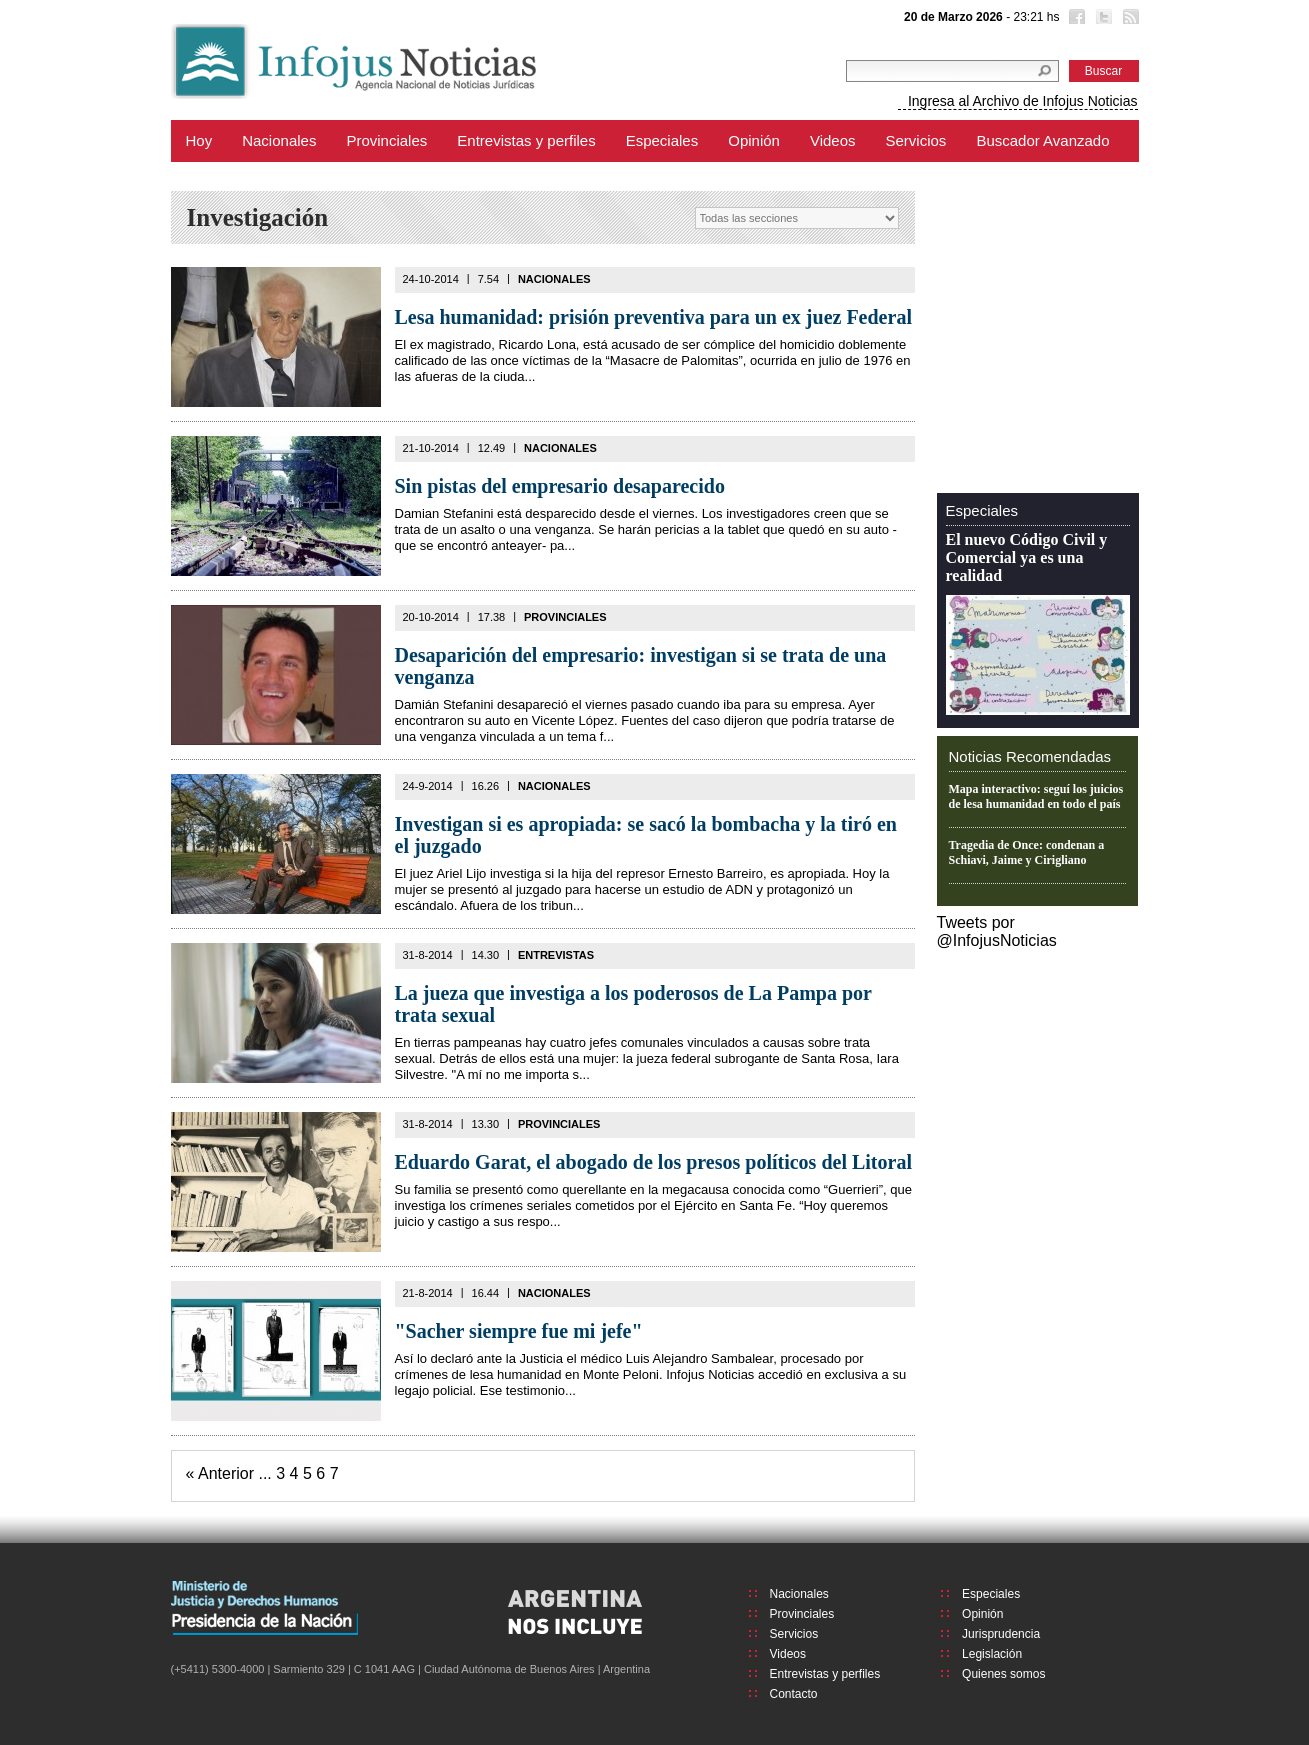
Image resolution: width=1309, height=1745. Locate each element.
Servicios (916, 140)
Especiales (662, 140)
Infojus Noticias (370, 61)
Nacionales (279, 140)
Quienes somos (1003, 1674)
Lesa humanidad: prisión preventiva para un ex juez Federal (653, 317)
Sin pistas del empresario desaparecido (560, 486)
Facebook (1075, 19)
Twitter (1102, 19)
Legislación (992, 1654)
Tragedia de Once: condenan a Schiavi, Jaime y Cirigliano (1027, 852)
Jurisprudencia (1001, 1634)
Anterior (226, 1473)
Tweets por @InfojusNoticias (997, 931)
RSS (1129, 19)
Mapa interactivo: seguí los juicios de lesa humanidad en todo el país (1036, 796)
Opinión (754, 140)
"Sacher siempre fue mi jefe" (519, 1331)
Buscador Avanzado (1042, 140)
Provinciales (386, 140)
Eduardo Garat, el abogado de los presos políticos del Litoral (653, 1162)
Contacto (794, 1694)
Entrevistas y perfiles (526, 140)
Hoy (199, 140)
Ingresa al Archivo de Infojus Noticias (1023, 101)
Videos (833, 140)
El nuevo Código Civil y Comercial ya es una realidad (1027, 557)
